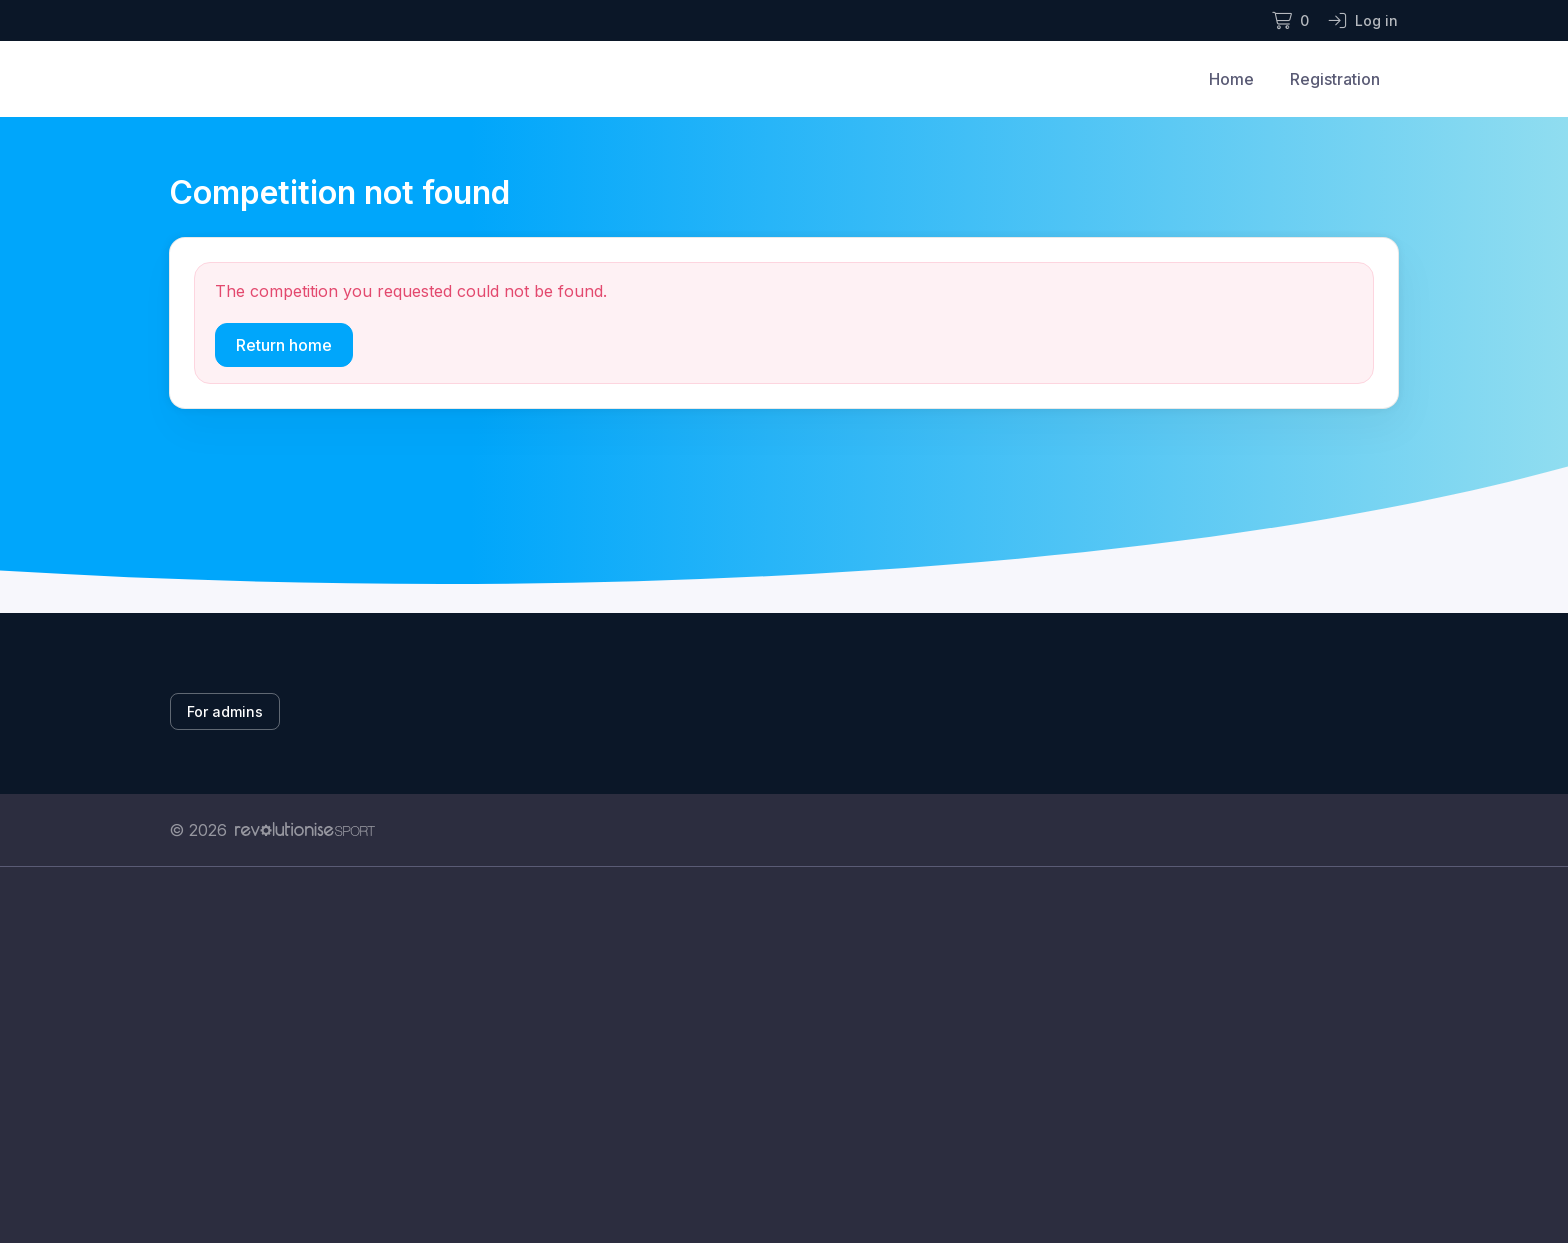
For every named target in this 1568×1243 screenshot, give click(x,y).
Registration (1335, 79)
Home (1231, 79)
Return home (284, 345)
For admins (225, 711)
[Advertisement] (769, 1055)
